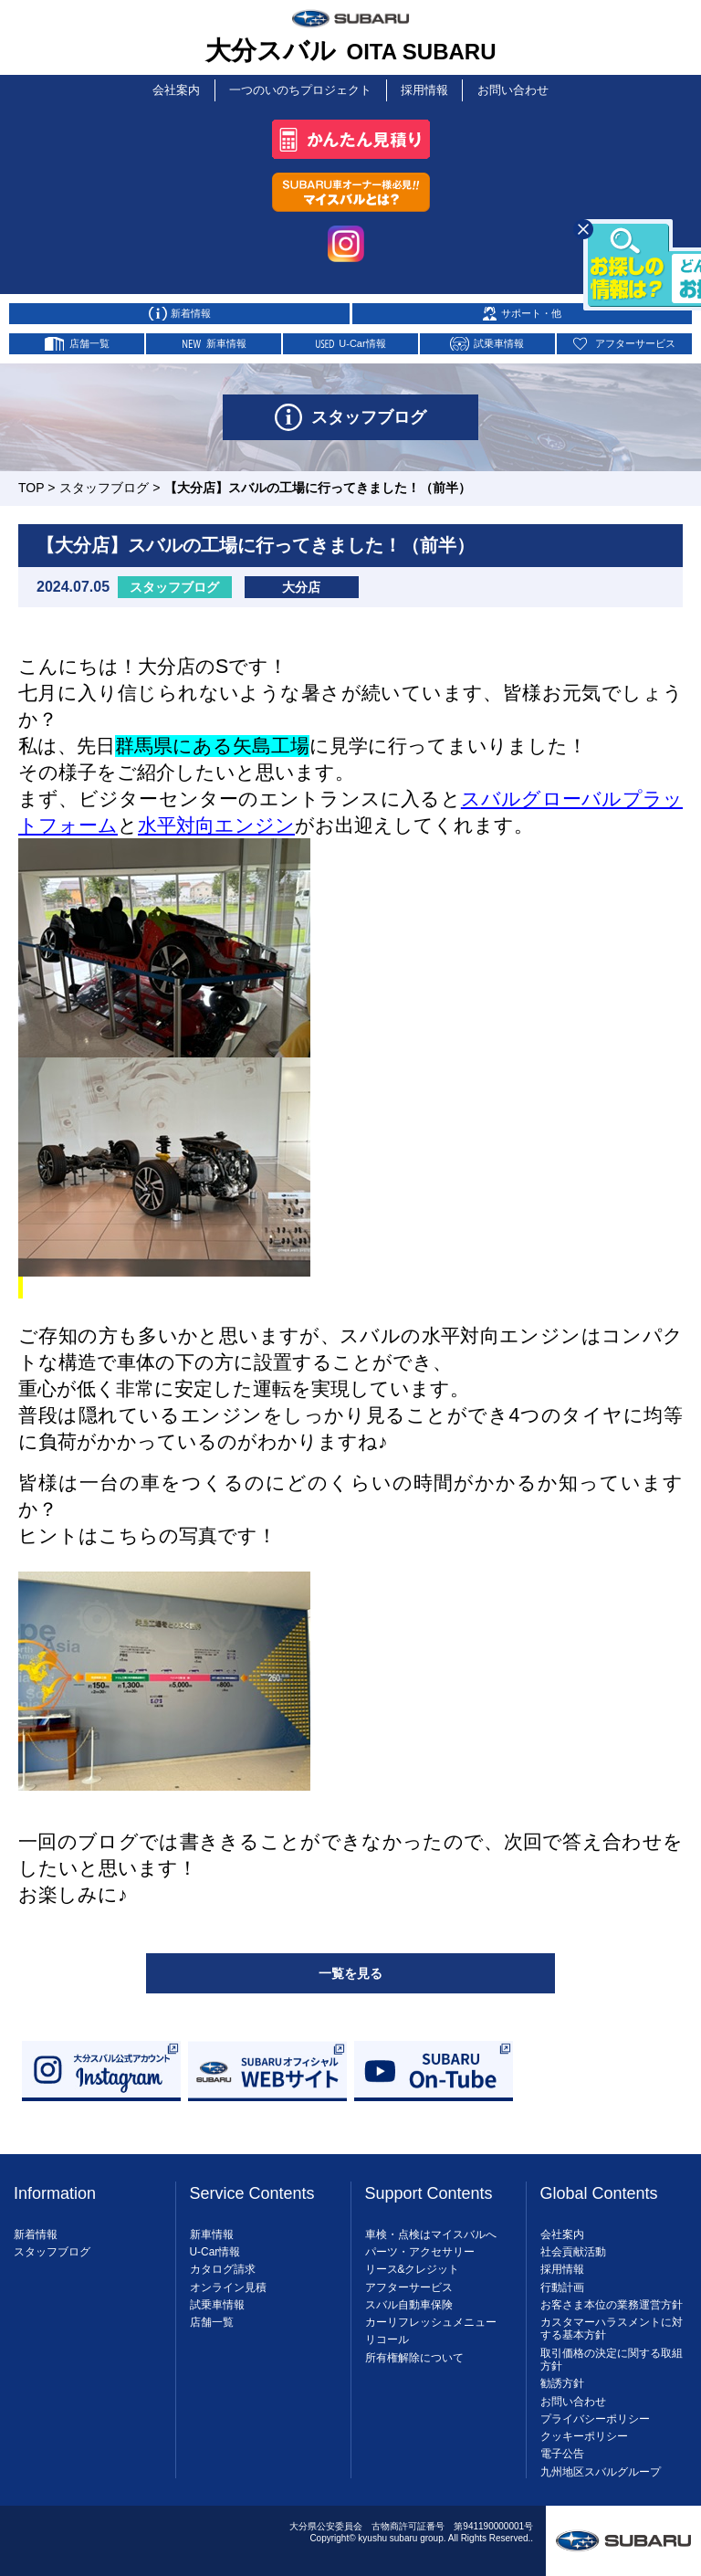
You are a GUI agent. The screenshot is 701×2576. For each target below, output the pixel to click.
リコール (387, 2333)
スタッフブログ (104, 481)
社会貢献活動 (573, 2245)
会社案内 (174, 86)
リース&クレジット (412, 2262)
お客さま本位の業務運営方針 (611, 2298)
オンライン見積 (228, 2280)
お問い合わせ (516, 86)
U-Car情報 (215, 2245)
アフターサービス (409, 2280)
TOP (31, 481)
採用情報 (424, 86)
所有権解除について (414, 2351)
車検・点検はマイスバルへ (431, 2228)
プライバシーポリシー (595, 2412)
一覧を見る (350, 1967)
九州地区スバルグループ (600, 2464)
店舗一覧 (212, 2315)
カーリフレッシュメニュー (431, 2315)
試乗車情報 (217, 2298)
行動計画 (562, 2280)
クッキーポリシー (584, 2430)
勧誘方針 (562, 2377)
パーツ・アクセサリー (420, 2245)
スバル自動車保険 (409, 2298)
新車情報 (212, 2228)
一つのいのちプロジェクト (299, 86)
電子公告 (562, 2447)
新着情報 (36, 2228)
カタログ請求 (223, 2262)
